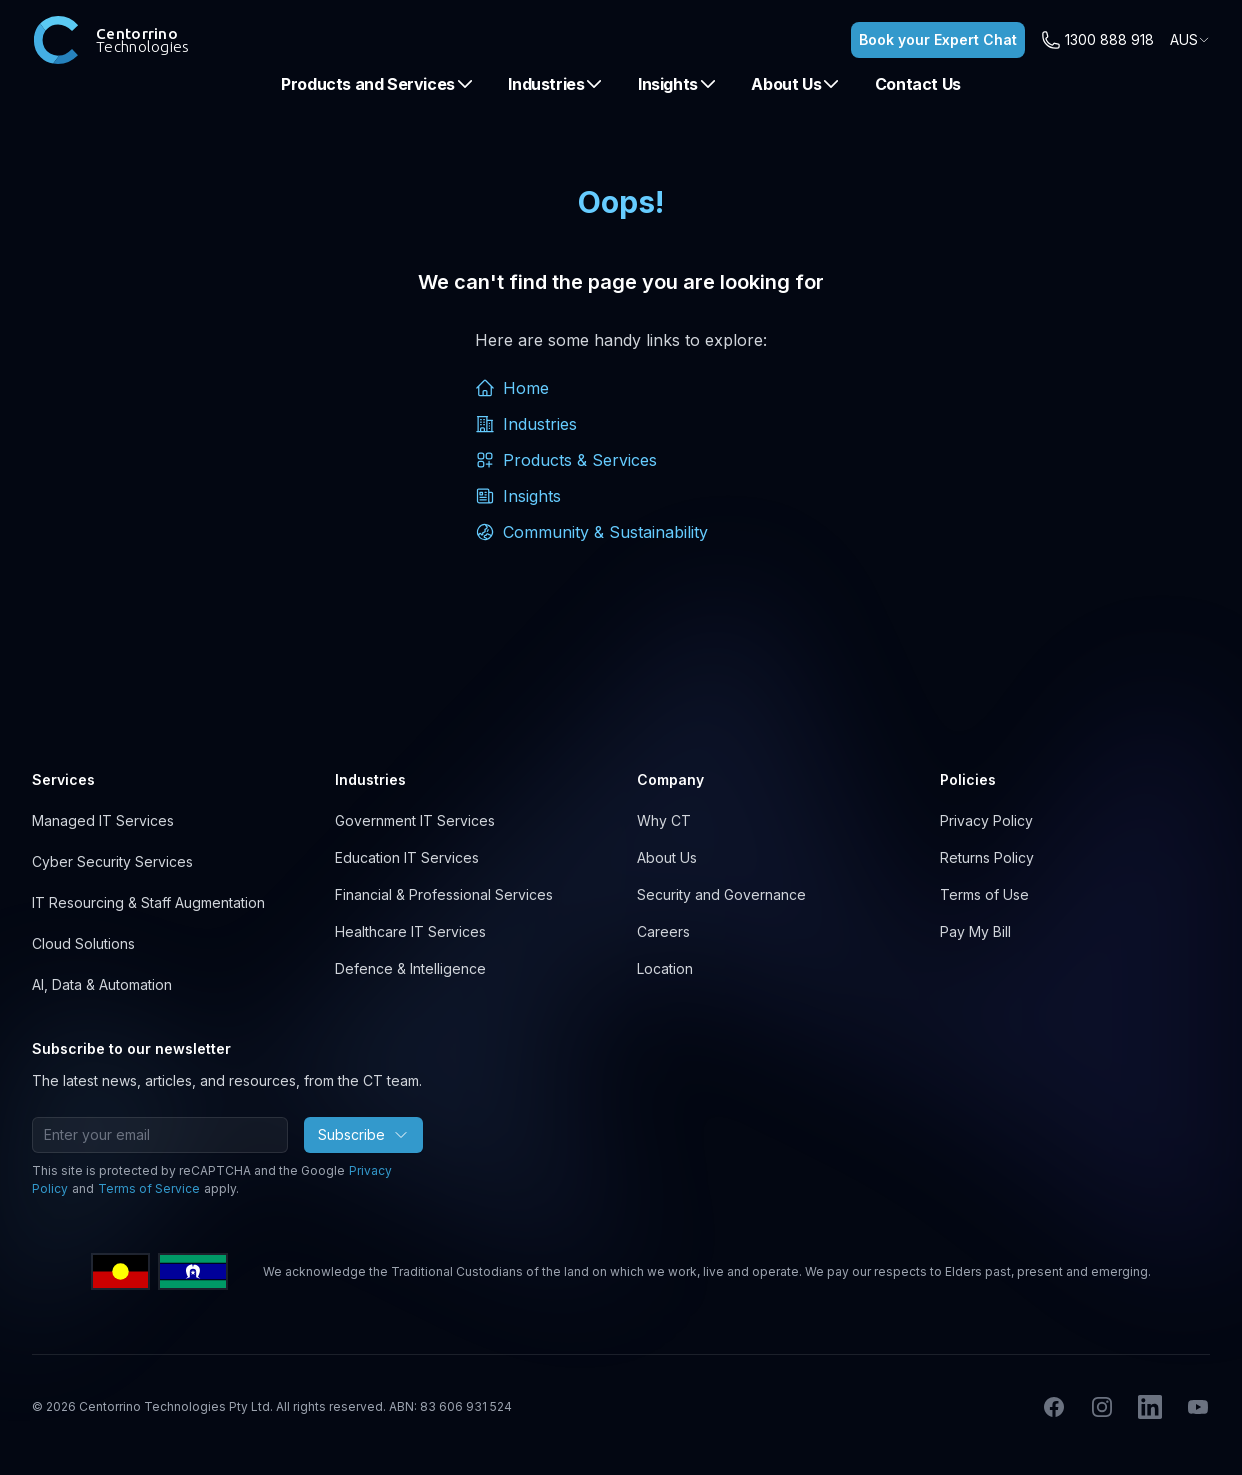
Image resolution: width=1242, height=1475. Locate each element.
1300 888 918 (1109, 39)
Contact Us (918, 84)
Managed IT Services (103, 820)
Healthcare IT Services (410, 931)
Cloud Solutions (83, 943)
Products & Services (566, 460)
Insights (678, 84)
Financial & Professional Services (444, 894)
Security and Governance (721, 894)
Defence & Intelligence (410, 968)
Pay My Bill (975, 931)
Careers (663, 931)
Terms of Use (984, 894)
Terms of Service (149, 1188)
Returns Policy (987, 857)
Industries (556, 84)
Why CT (664, 820)
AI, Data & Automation (102, 984)
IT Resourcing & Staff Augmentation (148, 902)
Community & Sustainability (591, 532)
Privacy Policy (986, 820)
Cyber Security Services (112, 861)
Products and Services (378, 84)
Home (512, 388)
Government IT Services (415, 820)
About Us (796, 84)
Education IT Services (407, 857)
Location (665, 968)
